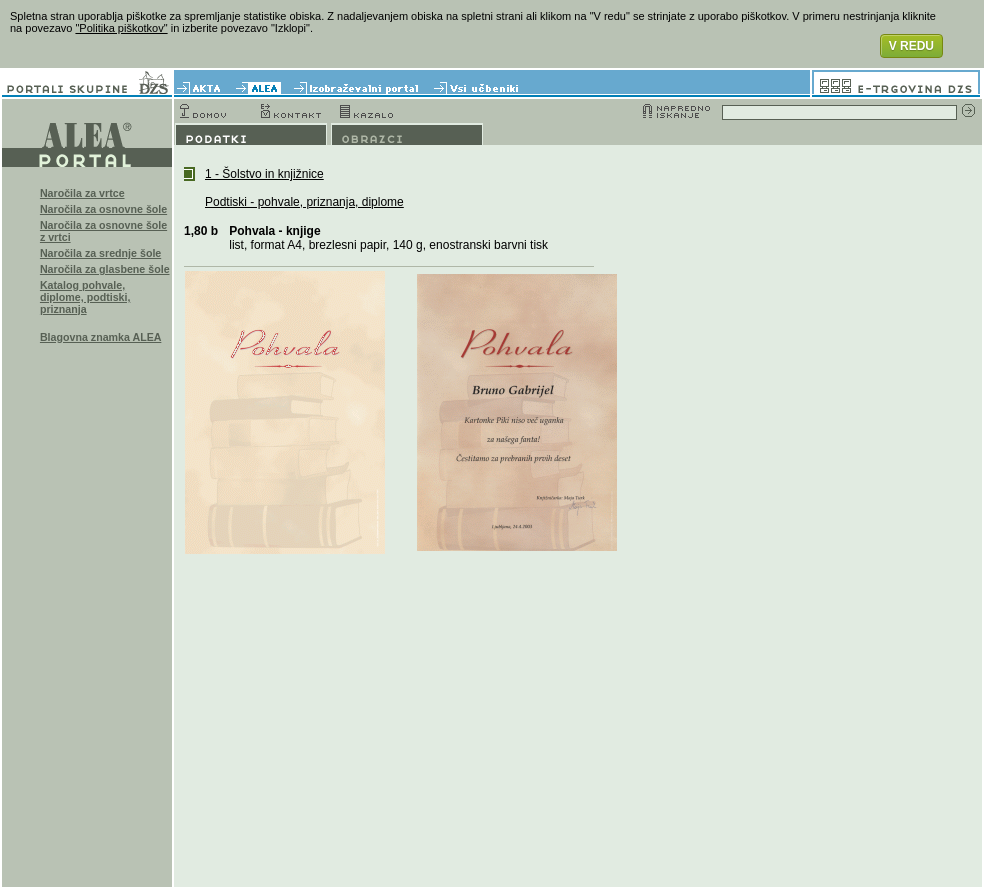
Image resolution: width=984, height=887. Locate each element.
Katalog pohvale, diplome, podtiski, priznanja (85, 297)
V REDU (911, 46)
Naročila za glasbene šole (105, 269)
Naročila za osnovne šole (103, 209)
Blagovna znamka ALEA (101, 337)
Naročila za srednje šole (100, 253)
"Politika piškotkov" (121, 28)
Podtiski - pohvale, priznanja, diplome (304, 202)
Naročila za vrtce (82, 193)
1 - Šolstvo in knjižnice (264, 174)
